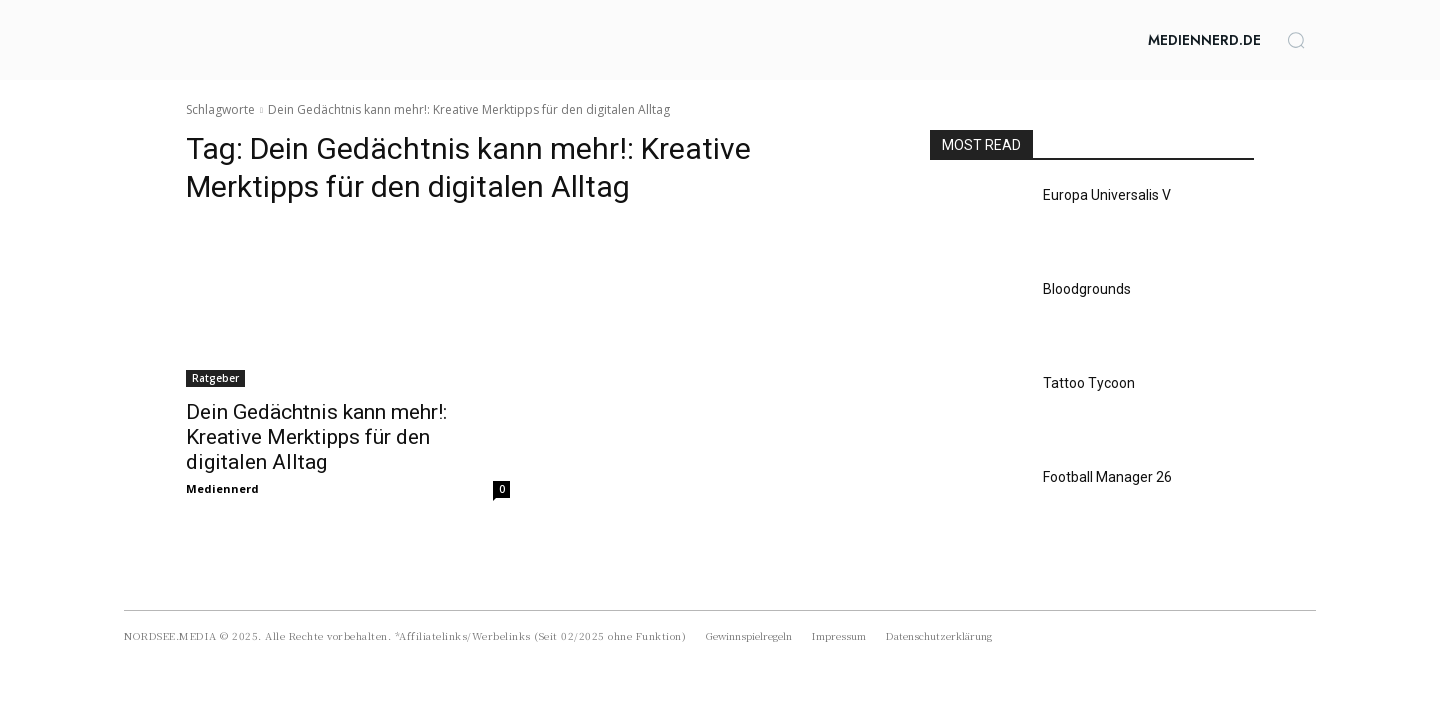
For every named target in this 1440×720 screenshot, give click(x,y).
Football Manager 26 (1107, 477)
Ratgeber (215, 378)
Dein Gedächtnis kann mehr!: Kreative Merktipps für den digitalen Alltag (316, 437)
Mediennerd (222, 488)
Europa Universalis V (1107, 195)
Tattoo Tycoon (1089, 383)
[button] (1296, 40)
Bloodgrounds (1087, 289)
